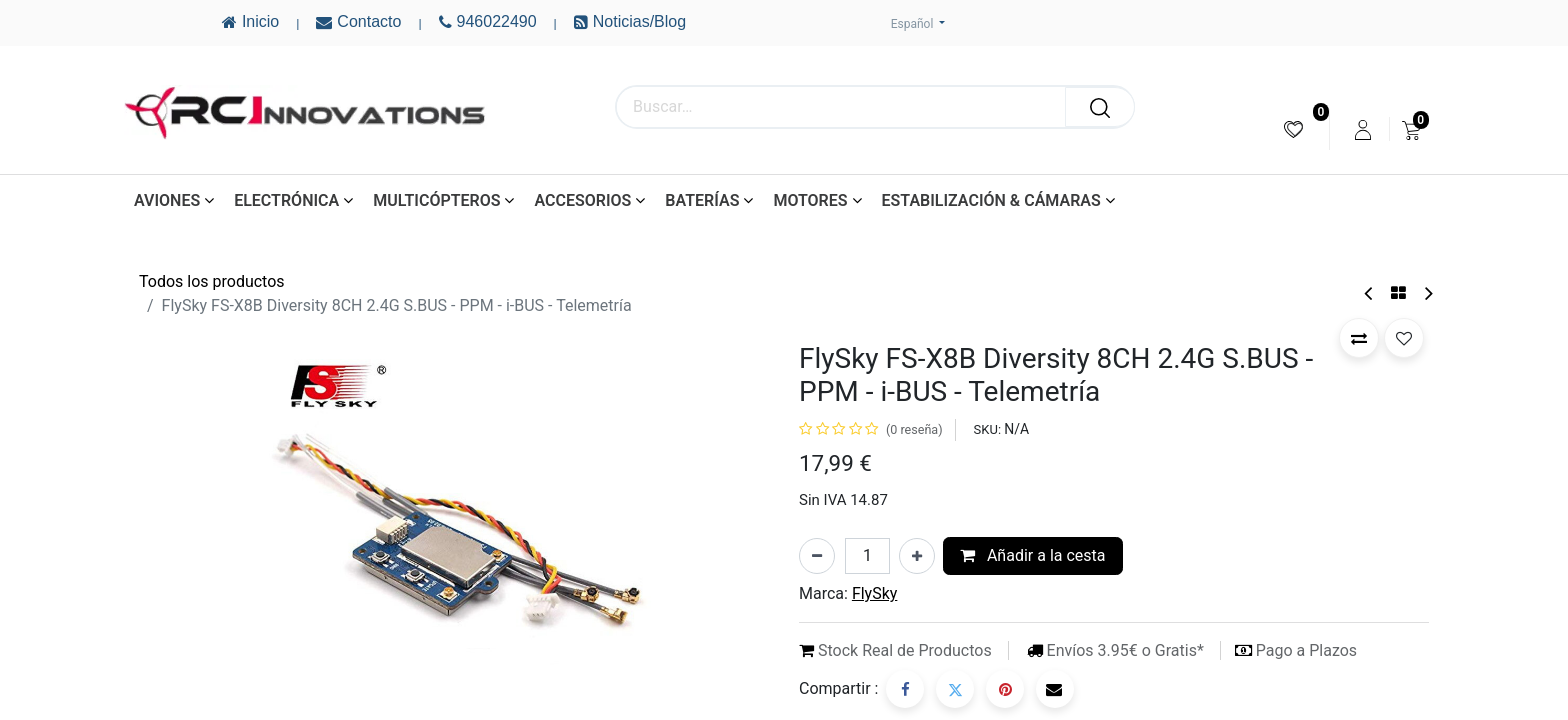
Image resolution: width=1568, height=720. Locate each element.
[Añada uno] (917, 556)
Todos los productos (212, 281)
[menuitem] (1293, 129)
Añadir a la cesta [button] (1033, 555)
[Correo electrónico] (1055, 689)
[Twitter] (955, 689)
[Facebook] (905, 689)
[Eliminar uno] (817, 556)
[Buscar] (1100, 107)
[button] (1359, 338)
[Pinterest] (1005, 689)
